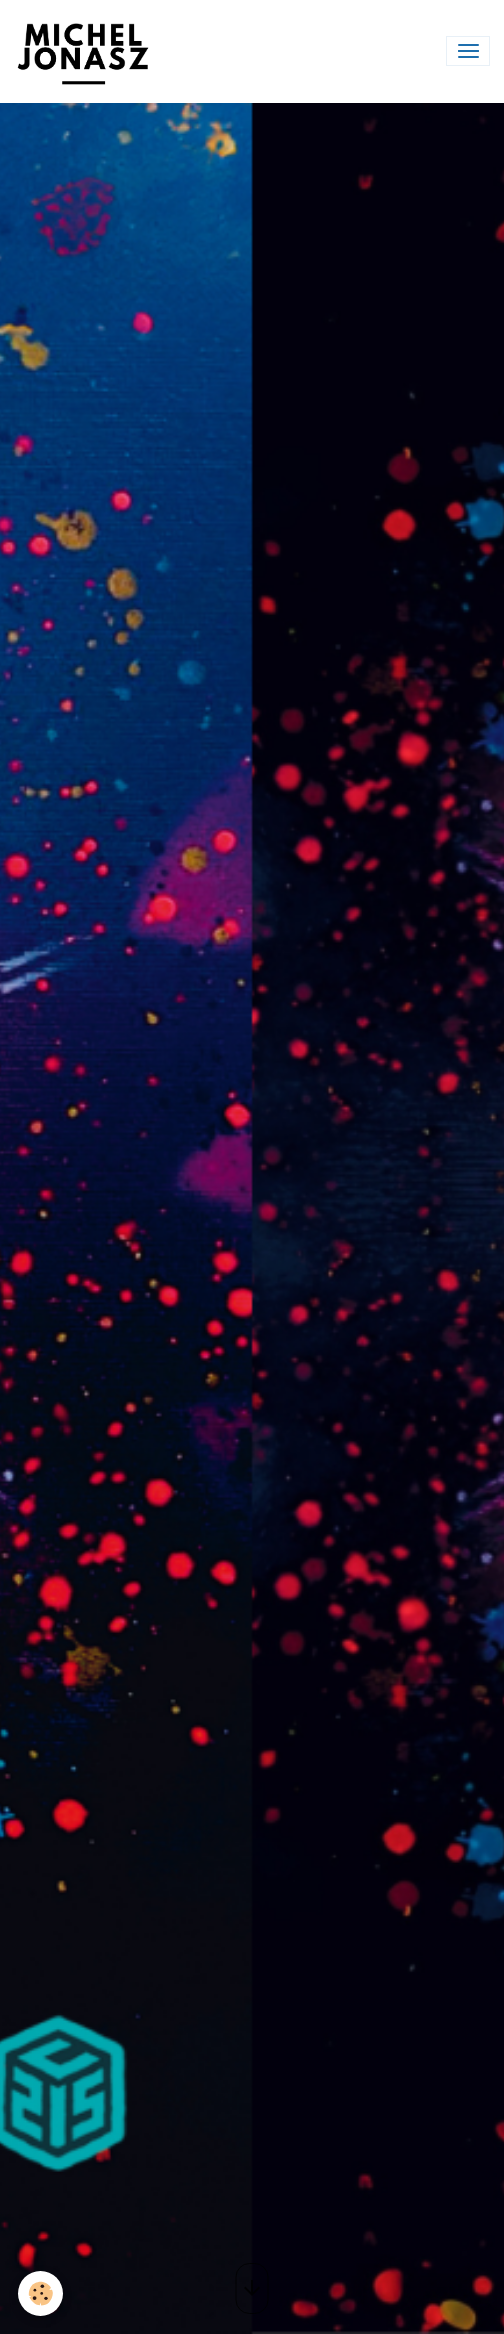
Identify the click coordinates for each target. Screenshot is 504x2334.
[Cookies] (40, 2293)
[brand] (87, 51)
